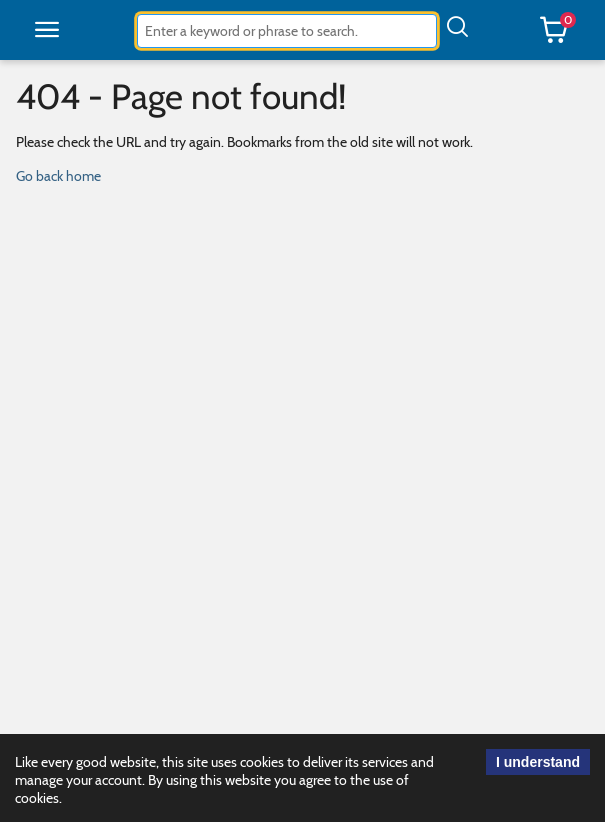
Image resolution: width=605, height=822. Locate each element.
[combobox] (287, 31)
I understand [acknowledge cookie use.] (538, 762)
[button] (47, 30)
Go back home (58, 176)
